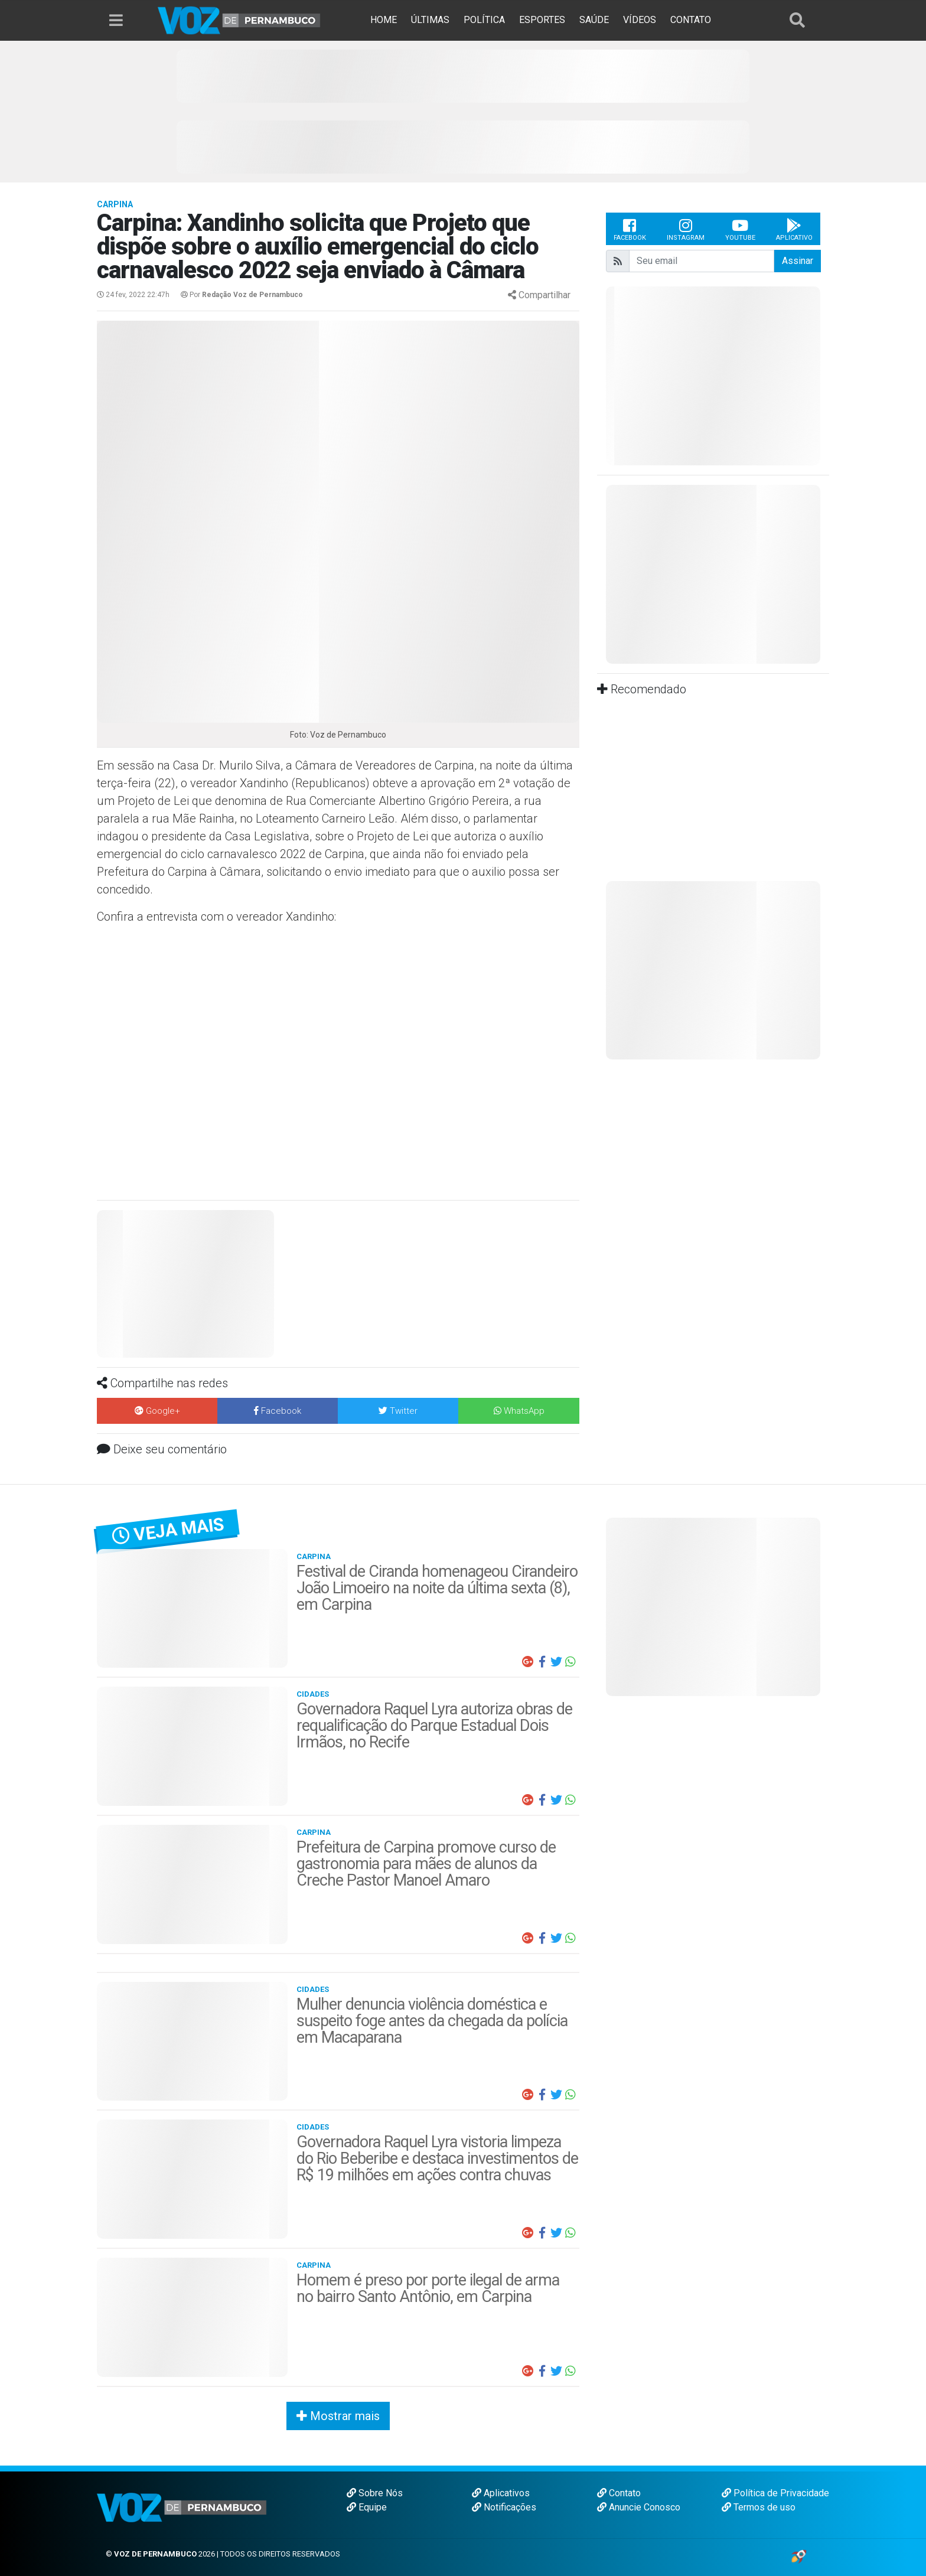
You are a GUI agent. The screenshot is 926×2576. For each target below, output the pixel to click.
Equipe (367, 2507)
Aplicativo (794, 229)
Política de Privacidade (775, 2493)
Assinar (797, 260)
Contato (619, 2493)
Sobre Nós (375, 2493)
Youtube (740, 229)
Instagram (686, 229)
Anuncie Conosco (638, 2507)
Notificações (504, 2507)
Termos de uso (758, 2507)
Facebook (630, 229)
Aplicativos (501, 2493)
